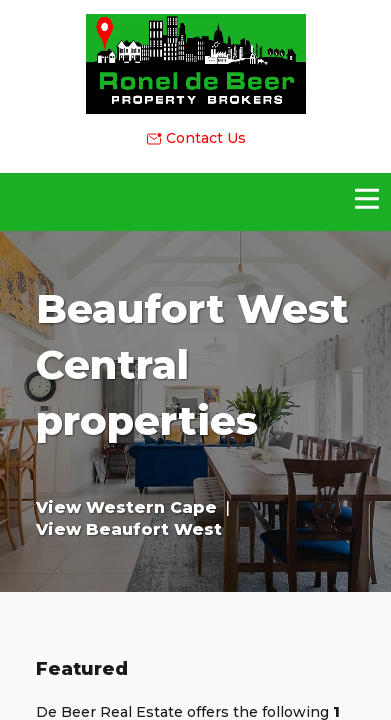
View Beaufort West (129, 529)
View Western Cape (126, 507)
